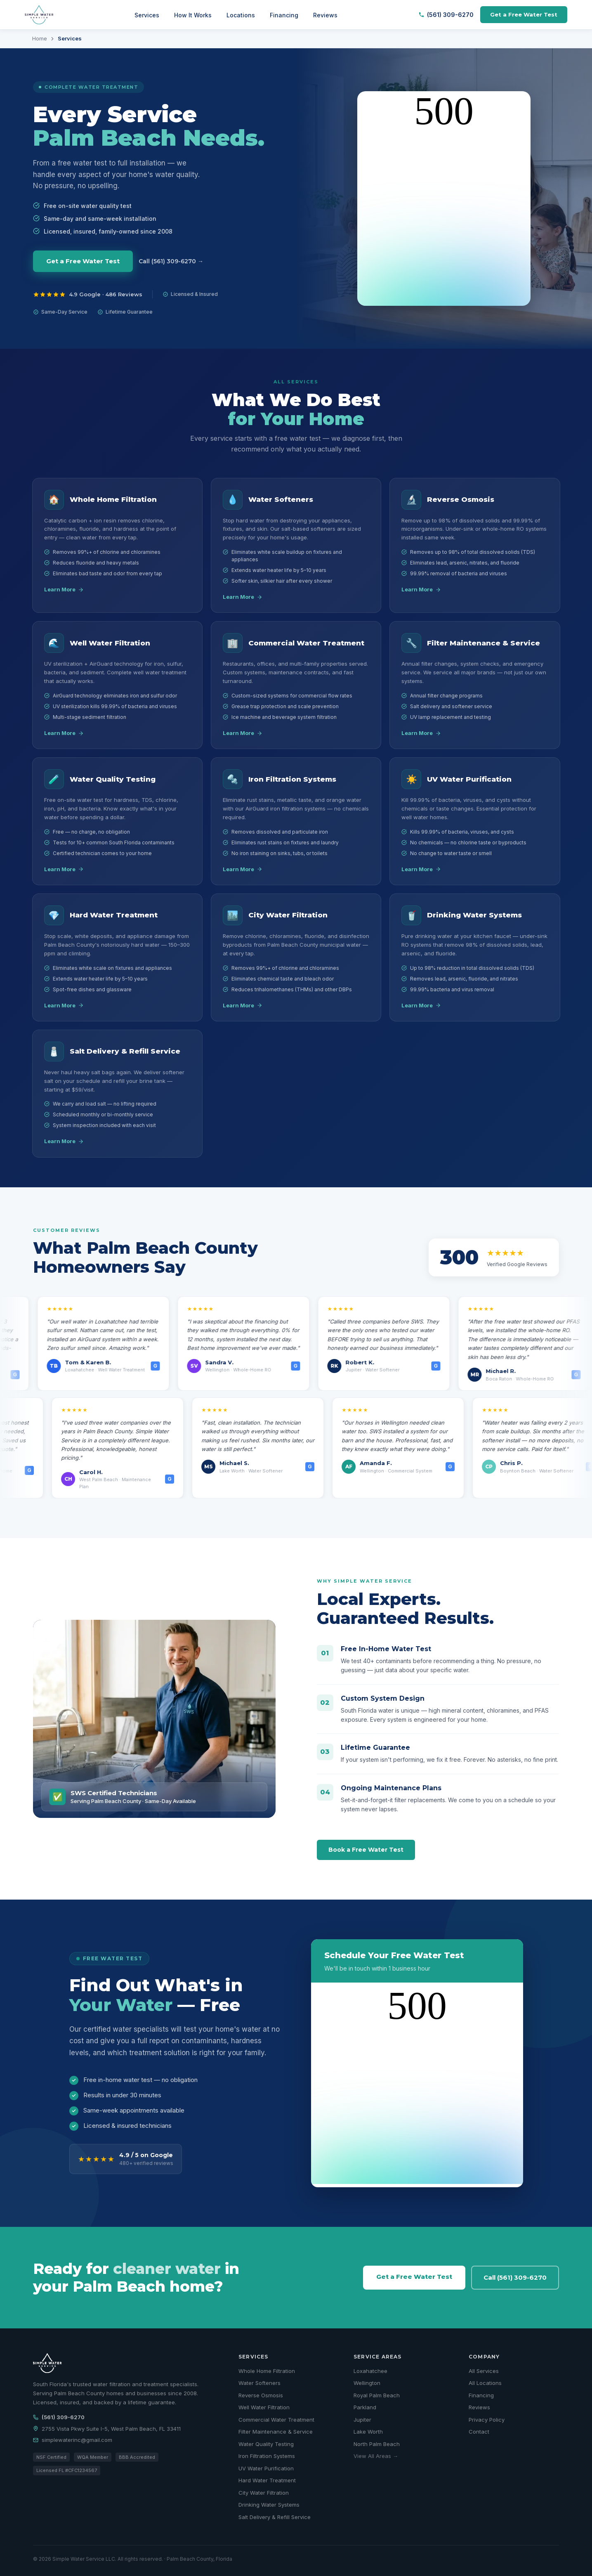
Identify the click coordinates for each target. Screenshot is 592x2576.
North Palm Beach (377, 2444)
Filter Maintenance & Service (275, 2431)
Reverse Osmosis (260, 2395)
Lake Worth (368, 2431)
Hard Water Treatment (267, 2480)
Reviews (325, 15)
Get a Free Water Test (523, 14)
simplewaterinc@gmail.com (72, 2440)
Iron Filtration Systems (266, 2456)
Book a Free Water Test (365, 1849)
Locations (240, 15)
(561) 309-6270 (446, 14)
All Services (484, 2371)
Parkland (365, 2407)
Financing (284, 15)
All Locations (485, 2383)
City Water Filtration (263, 2492)
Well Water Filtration (264, 2407)
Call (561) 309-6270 (515, 2277)
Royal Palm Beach (377, 2395)
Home (39, 38)
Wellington (367, 2383)
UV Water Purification (266, 2468)
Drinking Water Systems (269, 2504)
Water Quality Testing (266, 2444)
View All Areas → (376, 2456)
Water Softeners (259, 2383)
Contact (479, 2431)
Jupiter (362, 2419)
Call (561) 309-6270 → (171, 261)
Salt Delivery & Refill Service (274, 2517)
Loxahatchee (370, 2371)
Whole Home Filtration (266, 2371)
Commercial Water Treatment (276, 2419)
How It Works (193, 15)
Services (146, 15)
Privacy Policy (487, 2419)
